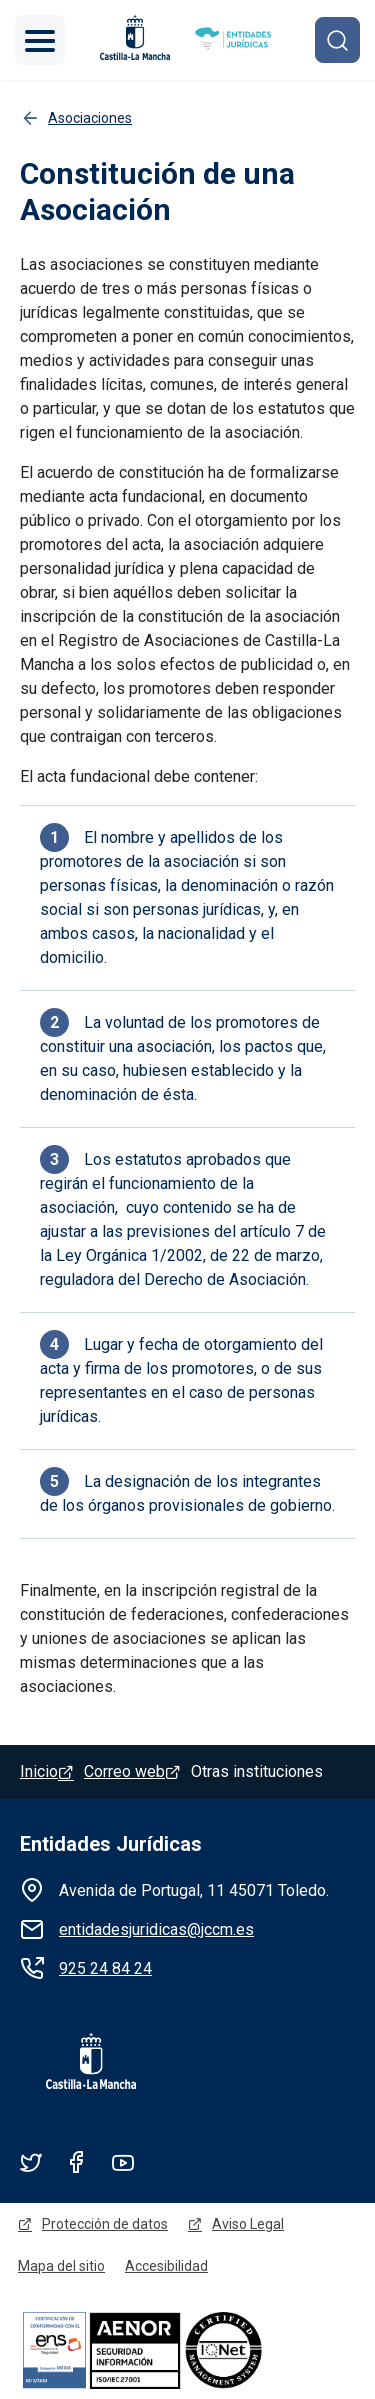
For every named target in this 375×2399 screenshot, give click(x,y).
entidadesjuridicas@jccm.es (156, 1929)
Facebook (77, 2162)
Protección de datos (105, 2224)
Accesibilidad (166, 2266)
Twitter (31, 2162)
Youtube (123, 2162)
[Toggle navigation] (40, 40)
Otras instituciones (257, 1771)
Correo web (124, 1771)
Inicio (39, 1771)
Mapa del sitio (61, 2266)
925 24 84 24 (105, 1968)
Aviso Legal (248, 2224)
